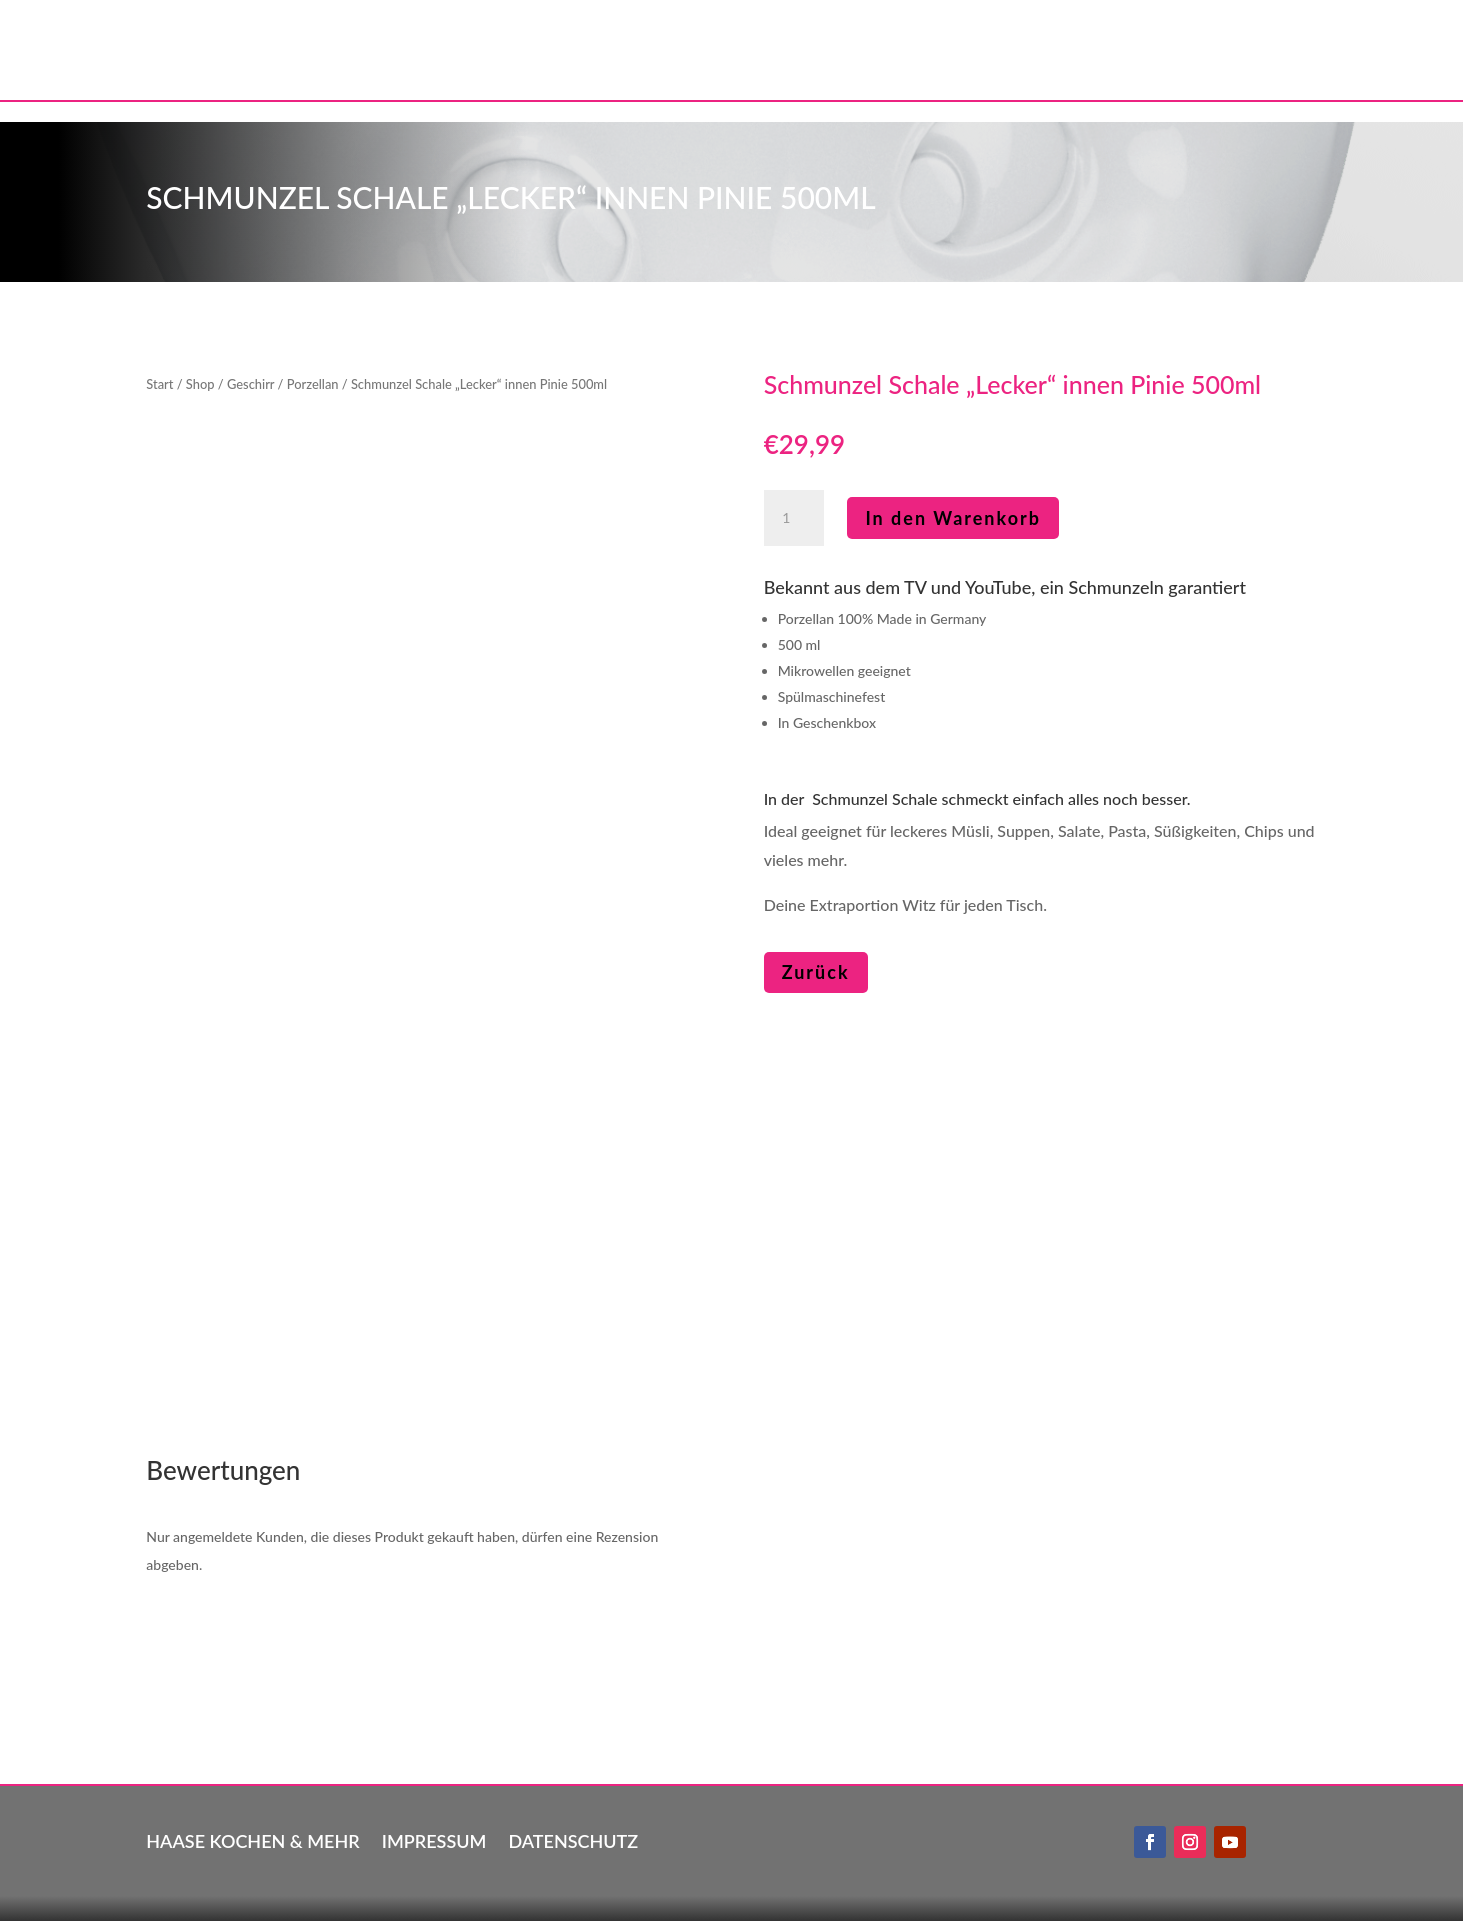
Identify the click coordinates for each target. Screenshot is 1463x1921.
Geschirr (250, 384)
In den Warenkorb (953, 518)
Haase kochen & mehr (252, 1839)
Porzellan (313, 384)
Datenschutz (573, 1839)
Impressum (434, 1839)
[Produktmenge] (794, 518)
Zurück (816, 972)
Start (159, 384)
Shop (200, 384)
